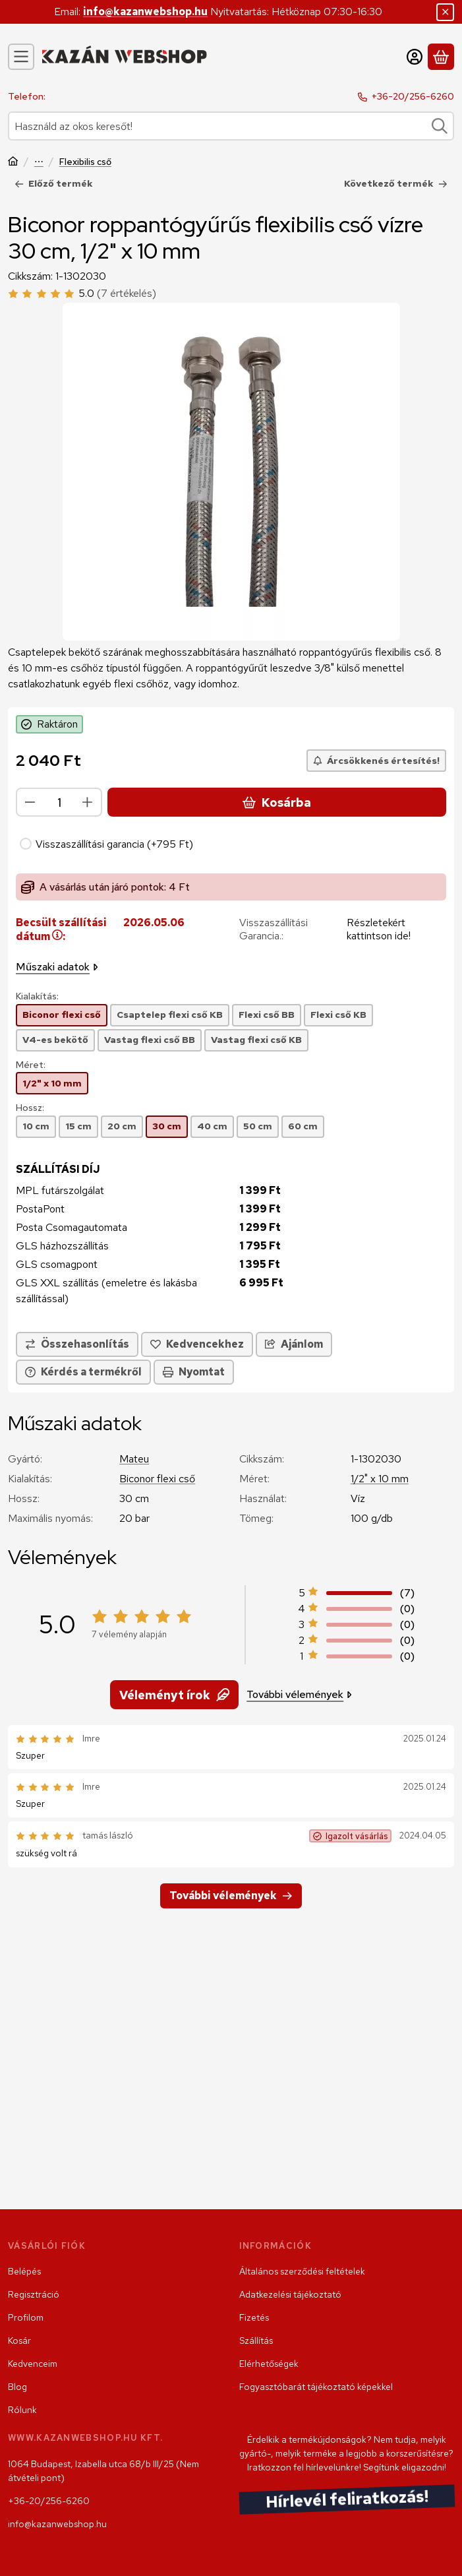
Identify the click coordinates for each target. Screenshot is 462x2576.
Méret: (30, 1065)
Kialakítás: (37, 996)
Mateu (134, 1459)
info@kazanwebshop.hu (145, 11)
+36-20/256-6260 (413, 96)
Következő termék (396, 183)
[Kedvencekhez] (197, 1344)
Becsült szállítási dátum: (61, 929)
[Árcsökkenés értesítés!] (376, 760)
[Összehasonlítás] (77, 1344)
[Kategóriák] (21, 57)
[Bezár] (445, 12)
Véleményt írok (174, 1694)
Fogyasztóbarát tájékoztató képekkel (316, 2387)
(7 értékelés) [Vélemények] (126, 293)
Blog (17, 2387)
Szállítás (256, 2340)
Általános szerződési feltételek (302, 2271)
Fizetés (254, 2317)
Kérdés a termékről (83, 1372)
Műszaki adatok (57, 967)
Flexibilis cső (85, 162)
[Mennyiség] (59, 802)
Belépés (24, 2271)
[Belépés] (414, 57)
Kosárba (277, 802)
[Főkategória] (13, 162)
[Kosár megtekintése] (441, 57)
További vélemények (299, 1694)
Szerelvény (38, 162)
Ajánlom (294, 1344)
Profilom (25, 2317)
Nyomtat (194, 1372)
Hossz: (30, 1108)
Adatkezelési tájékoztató (290, 2294)
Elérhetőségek (269, 2364)
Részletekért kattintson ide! (379, 929)
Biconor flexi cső (157, 1479)
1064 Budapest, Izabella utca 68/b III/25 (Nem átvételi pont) (103, 2471)
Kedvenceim (32, 2364)
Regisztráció (33, 2294)
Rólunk (22, 2410)
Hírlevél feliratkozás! (346, 2500)
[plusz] (88, 802)
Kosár (19, 2340)
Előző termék (53, 183)
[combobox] (231, 126)
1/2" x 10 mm (380, 1479)
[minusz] (30, 802)
